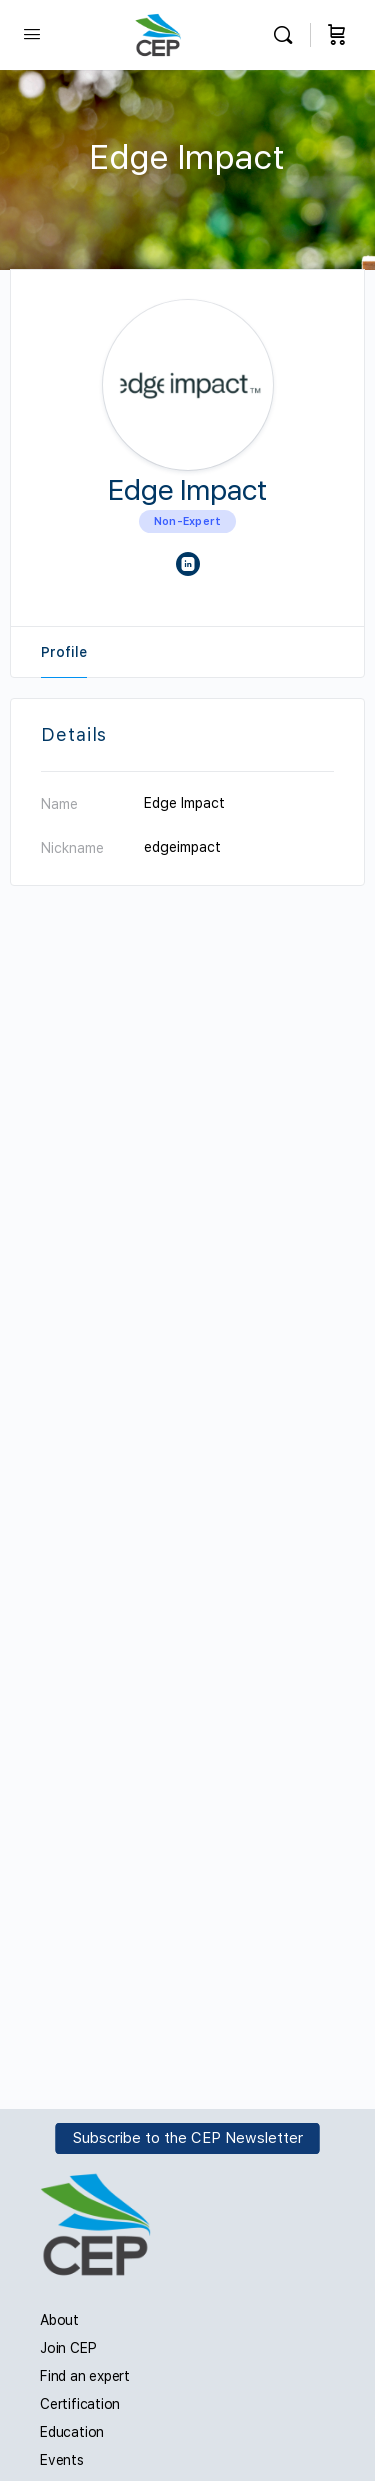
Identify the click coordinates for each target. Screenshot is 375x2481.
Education (72, 2432)
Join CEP (68, 2348)
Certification (80, 2404)
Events (62, 2460)
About (59, 2320)
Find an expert (85, 2376)
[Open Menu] (32, 33)
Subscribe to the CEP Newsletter (188, 2139)
